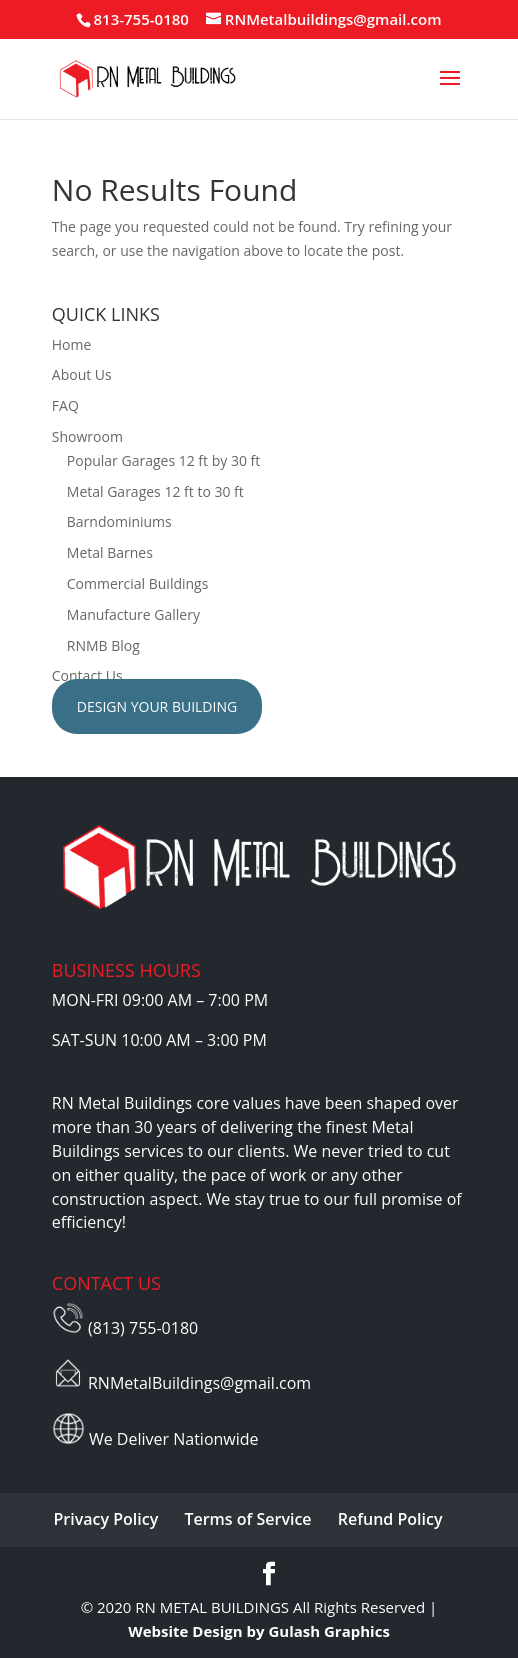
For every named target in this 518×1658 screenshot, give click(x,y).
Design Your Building (157, 706)
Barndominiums (119, 521)
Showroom (87, 436)
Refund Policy (390, 1519)
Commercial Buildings (138, 583)
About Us (82, 374)
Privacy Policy (106, 1519)
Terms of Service (247, 1519)
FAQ (65, 405)
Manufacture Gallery (133, 614)
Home (72, 344)
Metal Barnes (110, 552)
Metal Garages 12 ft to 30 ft (155, 491)
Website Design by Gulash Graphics (259, 1631)
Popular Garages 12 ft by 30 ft (163, 460)
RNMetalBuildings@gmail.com (199, 1383)
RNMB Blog (103, 645)
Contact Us (87, 675)
